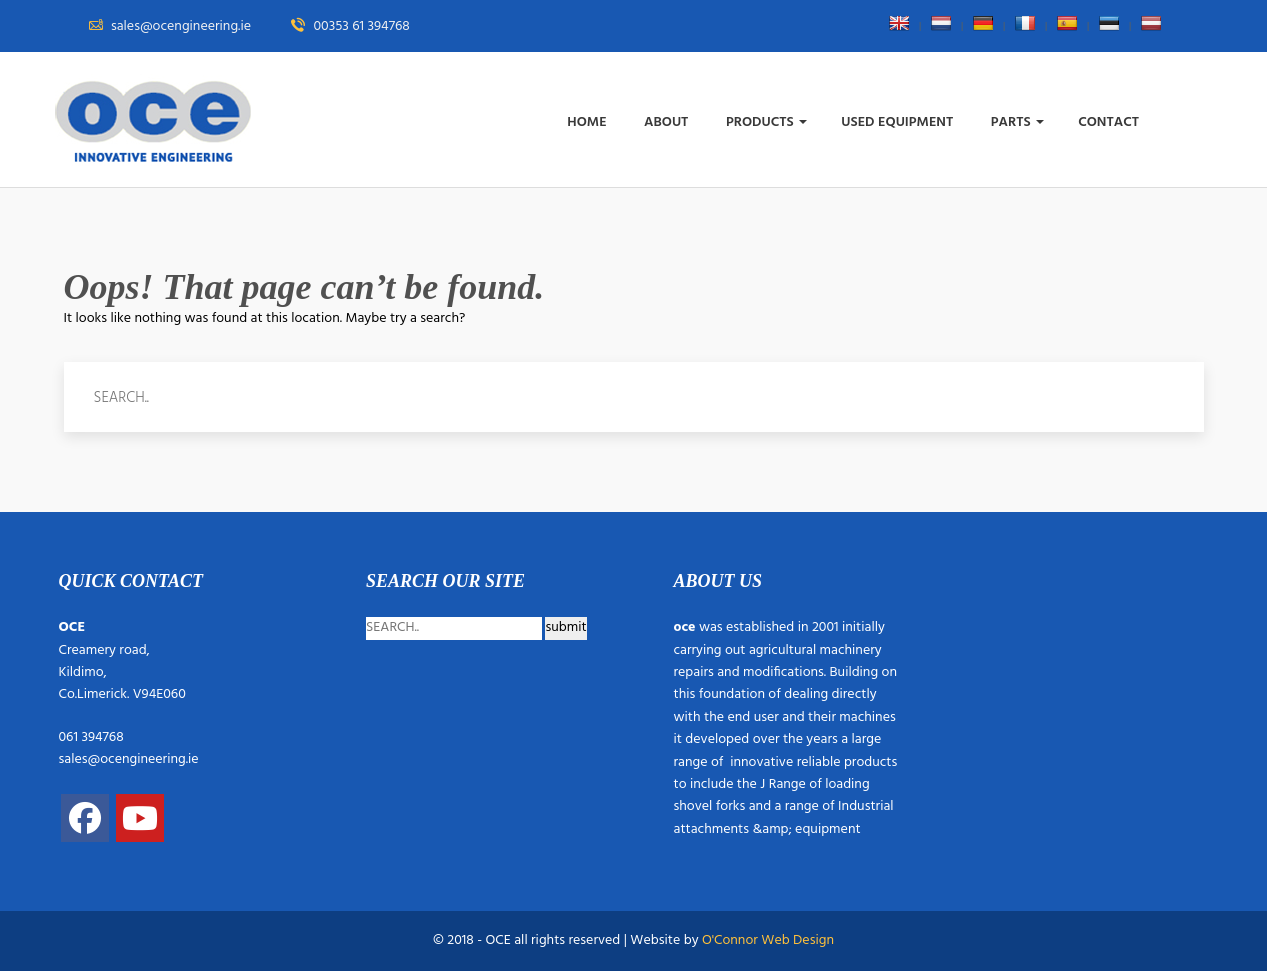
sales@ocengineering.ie (129, 759)
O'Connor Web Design (768, 940)
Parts (1017, 122)
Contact (1110, 122)
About (668, 122)
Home (588, 122)
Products (766, 122)
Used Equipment (898, 122)
